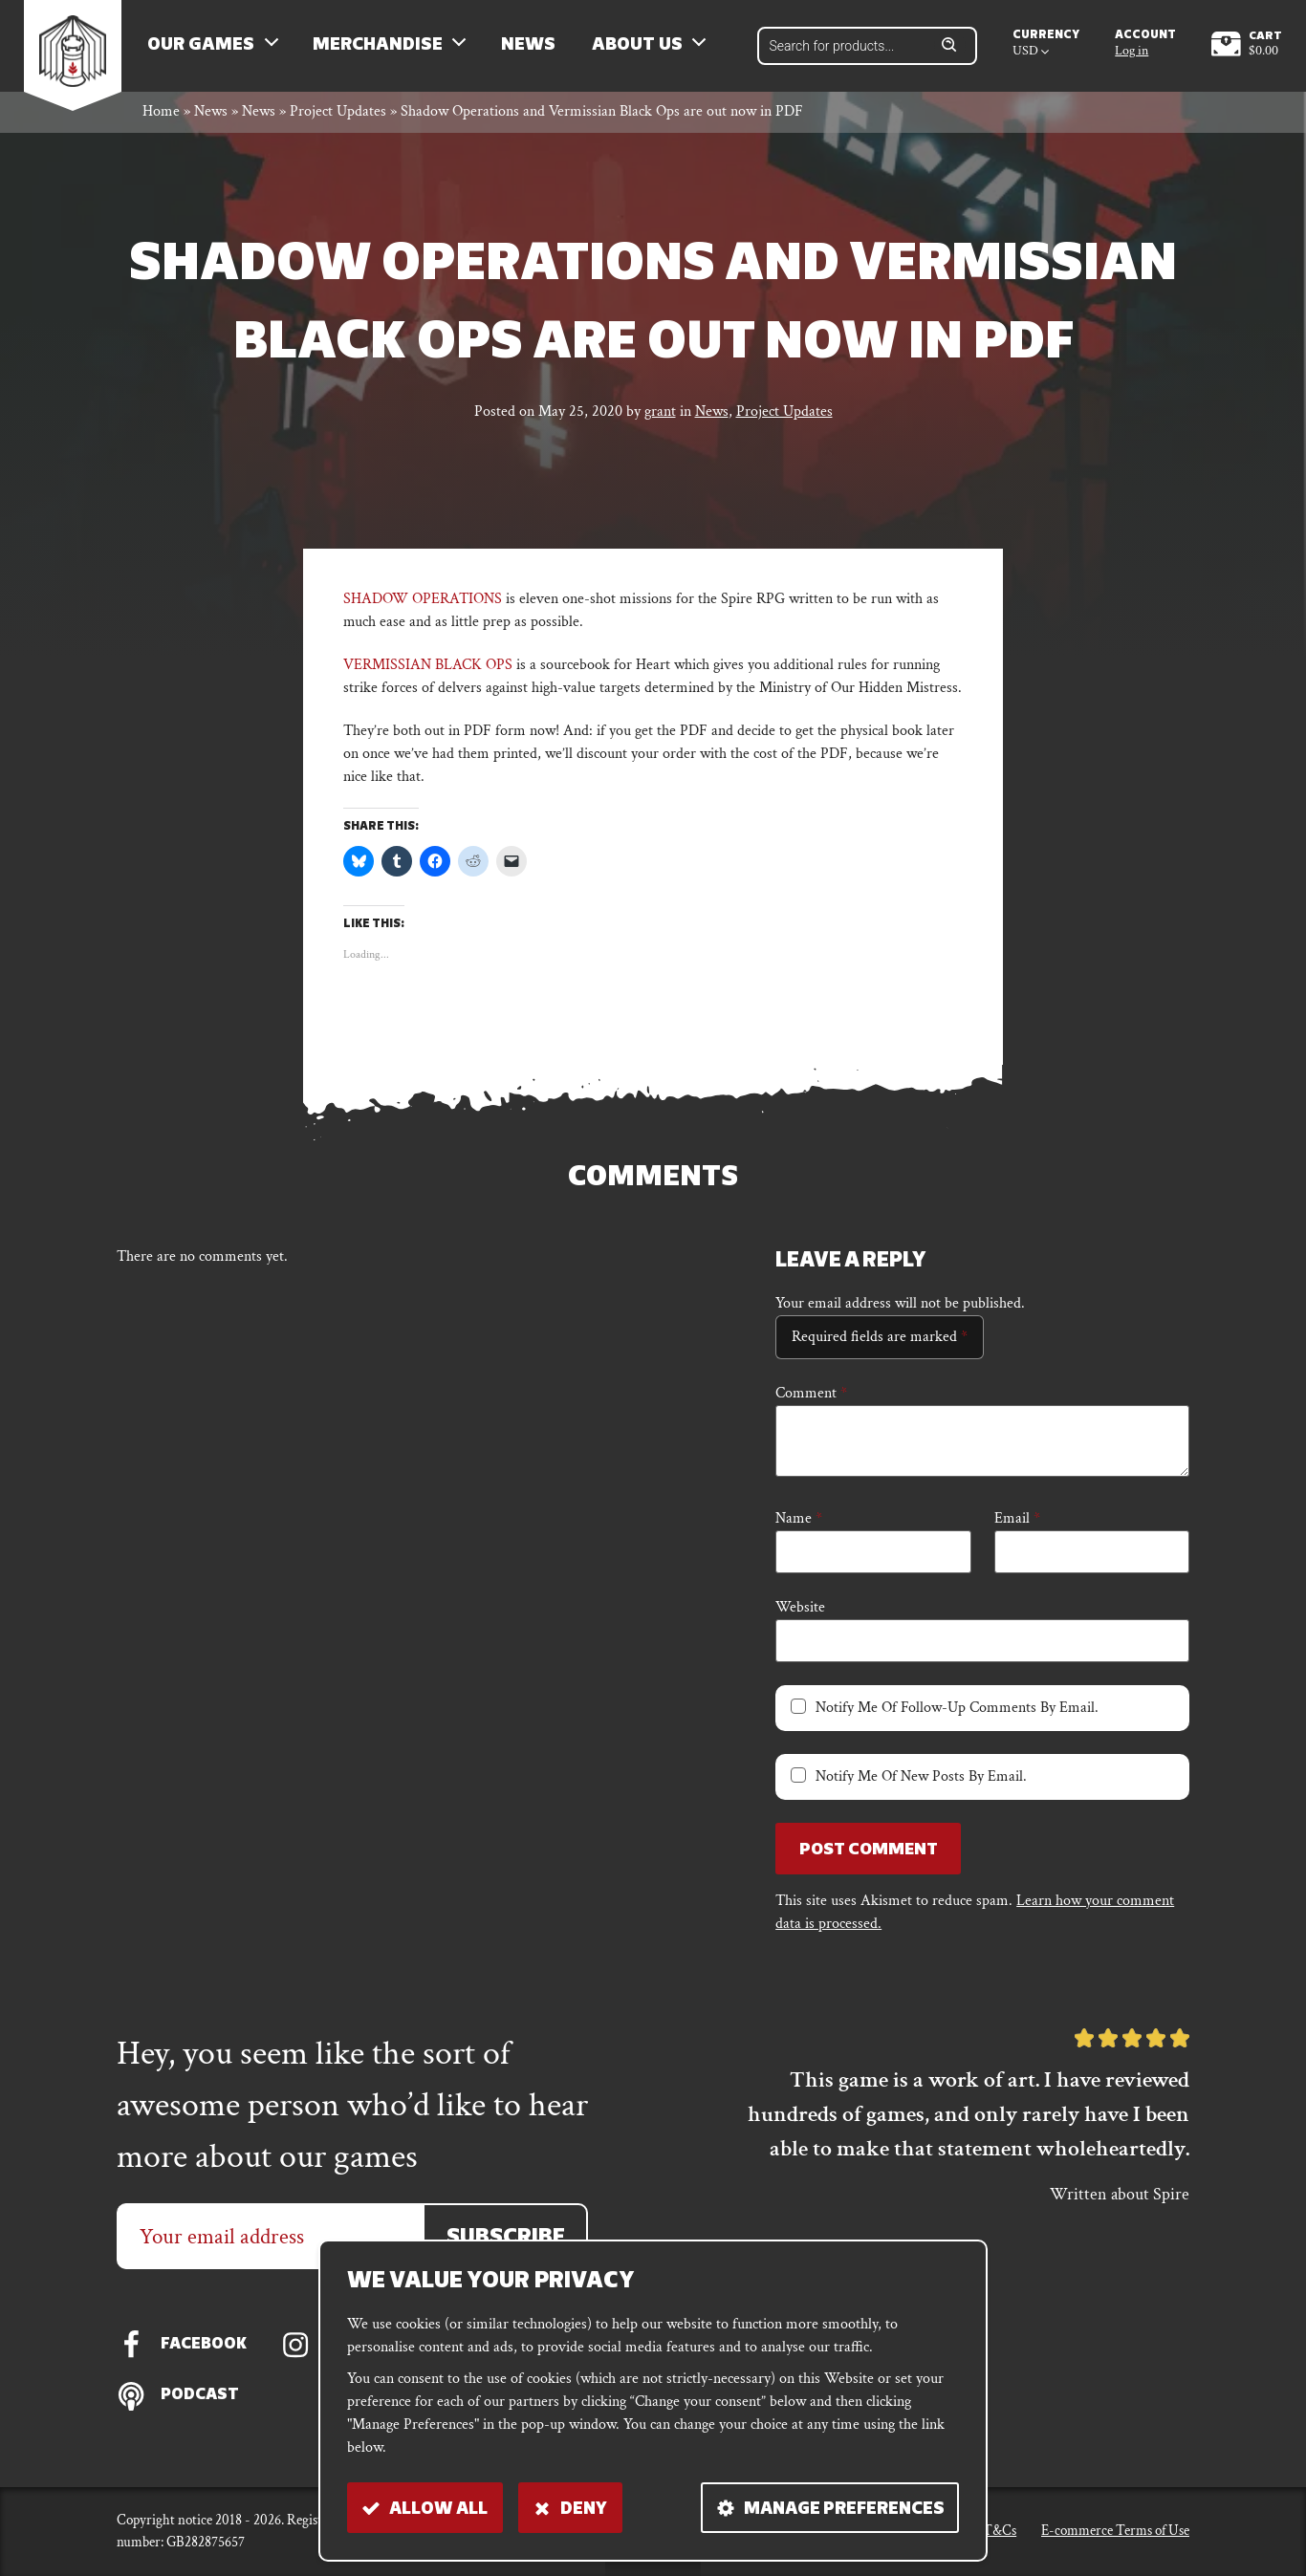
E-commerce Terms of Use (1115, 2531)
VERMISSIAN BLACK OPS (427, 670)
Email (1017, 1524)
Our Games (206, 48)
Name (798, 1524)
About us (643, 48)
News (533, 48)
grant (660, 417)
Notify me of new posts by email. (921, 1782)
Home (161, 118)
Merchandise (383, 48)
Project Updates (338, 118)
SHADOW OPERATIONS (422, 605)
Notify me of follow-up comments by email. (957, 1713)
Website (800, 1613)
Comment (811, 1399)
